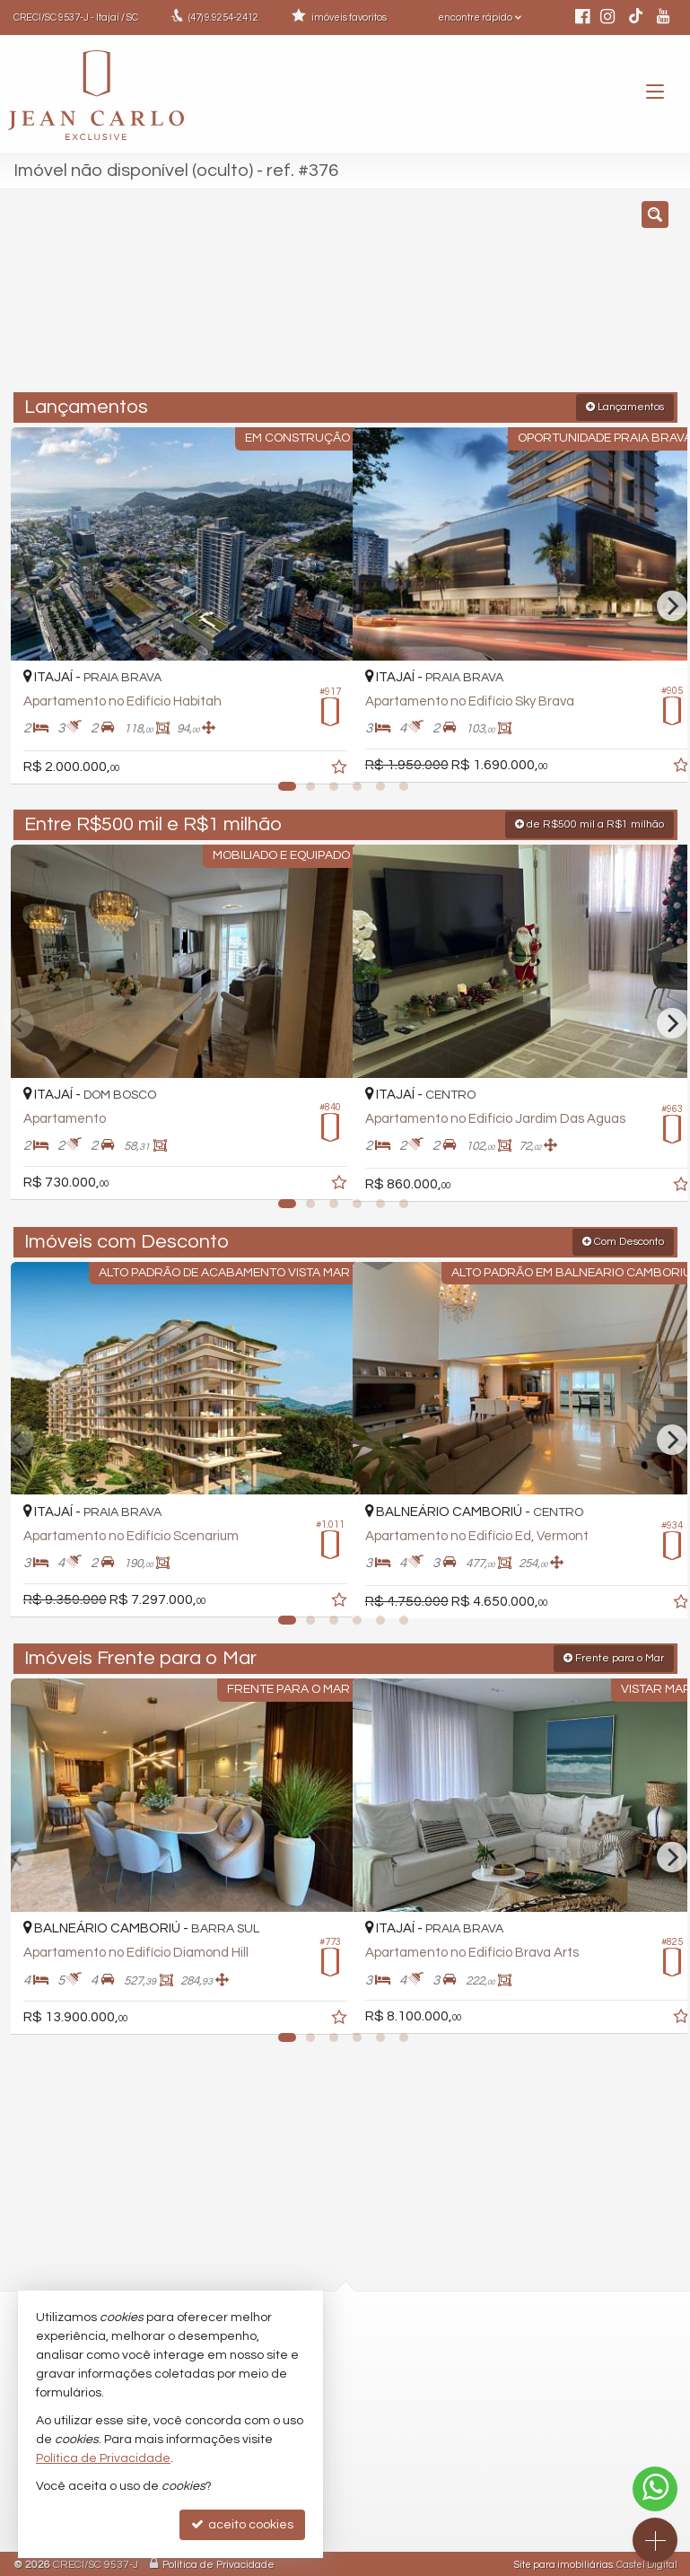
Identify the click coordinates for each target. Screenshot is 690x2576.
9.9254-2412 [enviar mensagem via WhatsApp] (223, 17)
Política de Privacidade (218, 2562)
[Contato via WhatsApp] (655, 2488)
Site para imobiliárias (563, 2562)
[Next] (672, 605)
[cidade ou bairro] (504, 299)
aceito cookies (242, 2524)
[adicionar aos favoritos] (319, 755)
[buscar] (636, 299)
